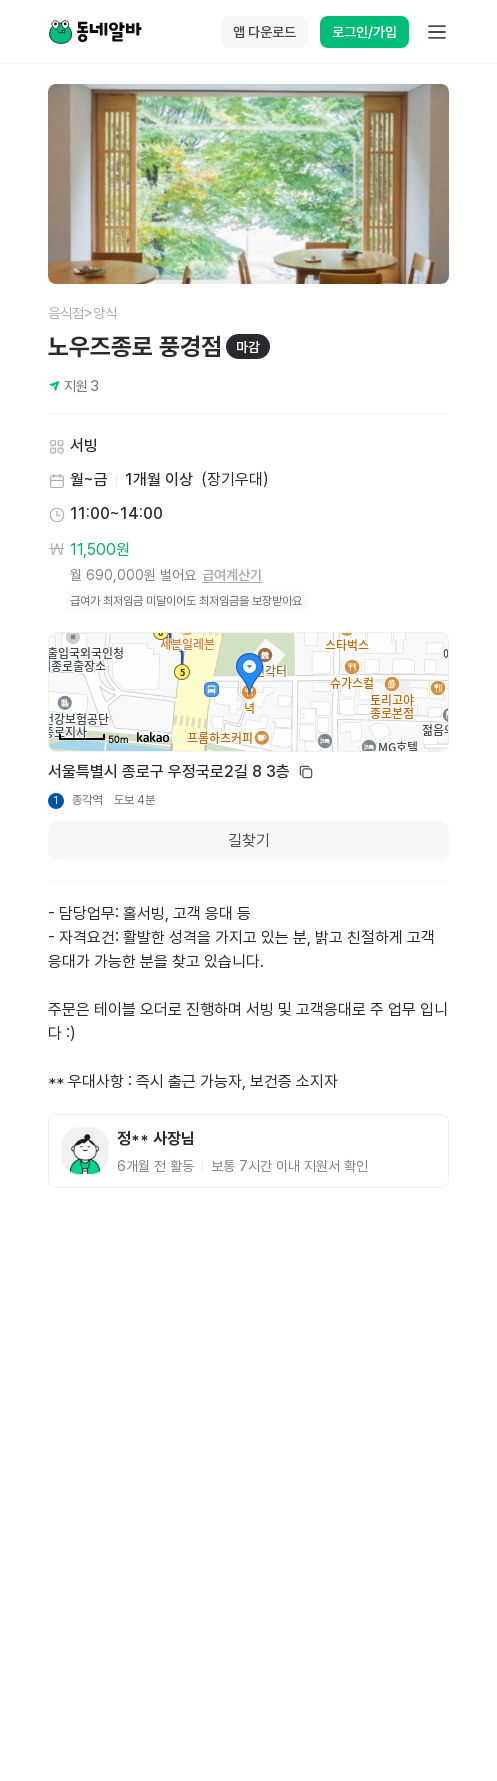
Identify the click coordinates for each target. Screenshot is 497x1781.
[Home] (95, 32)
